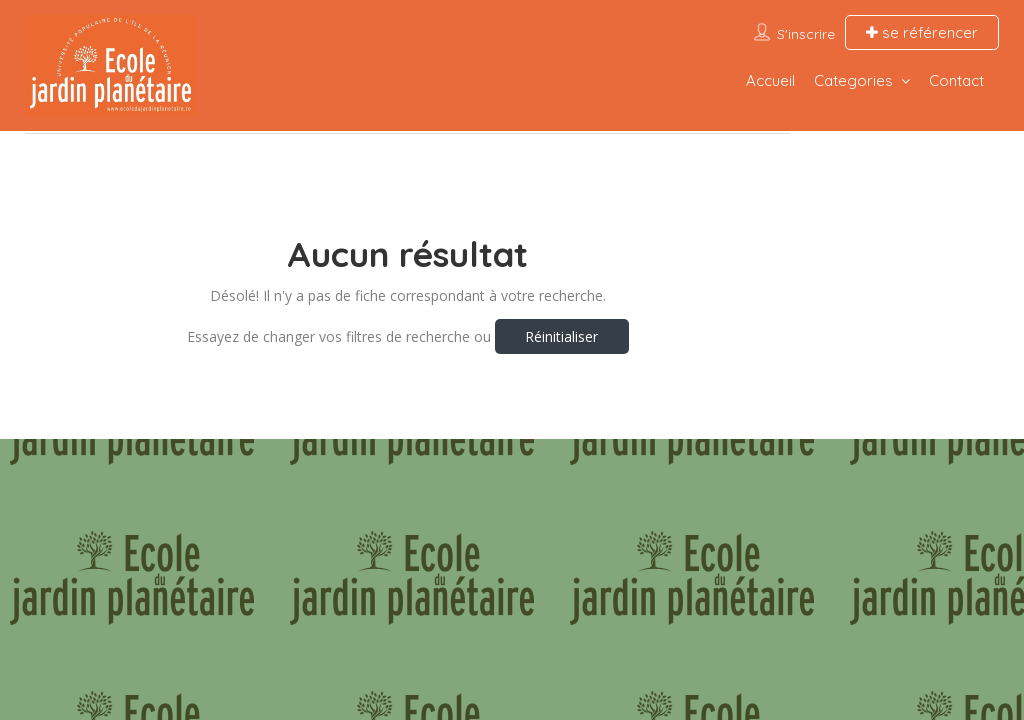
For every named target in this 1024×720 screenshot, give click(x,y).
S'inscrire (806, 34)
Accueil (770, 80)
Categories (853, 80)
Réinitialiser (561, 336)
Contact (956, 80)
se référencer (922, 32)
